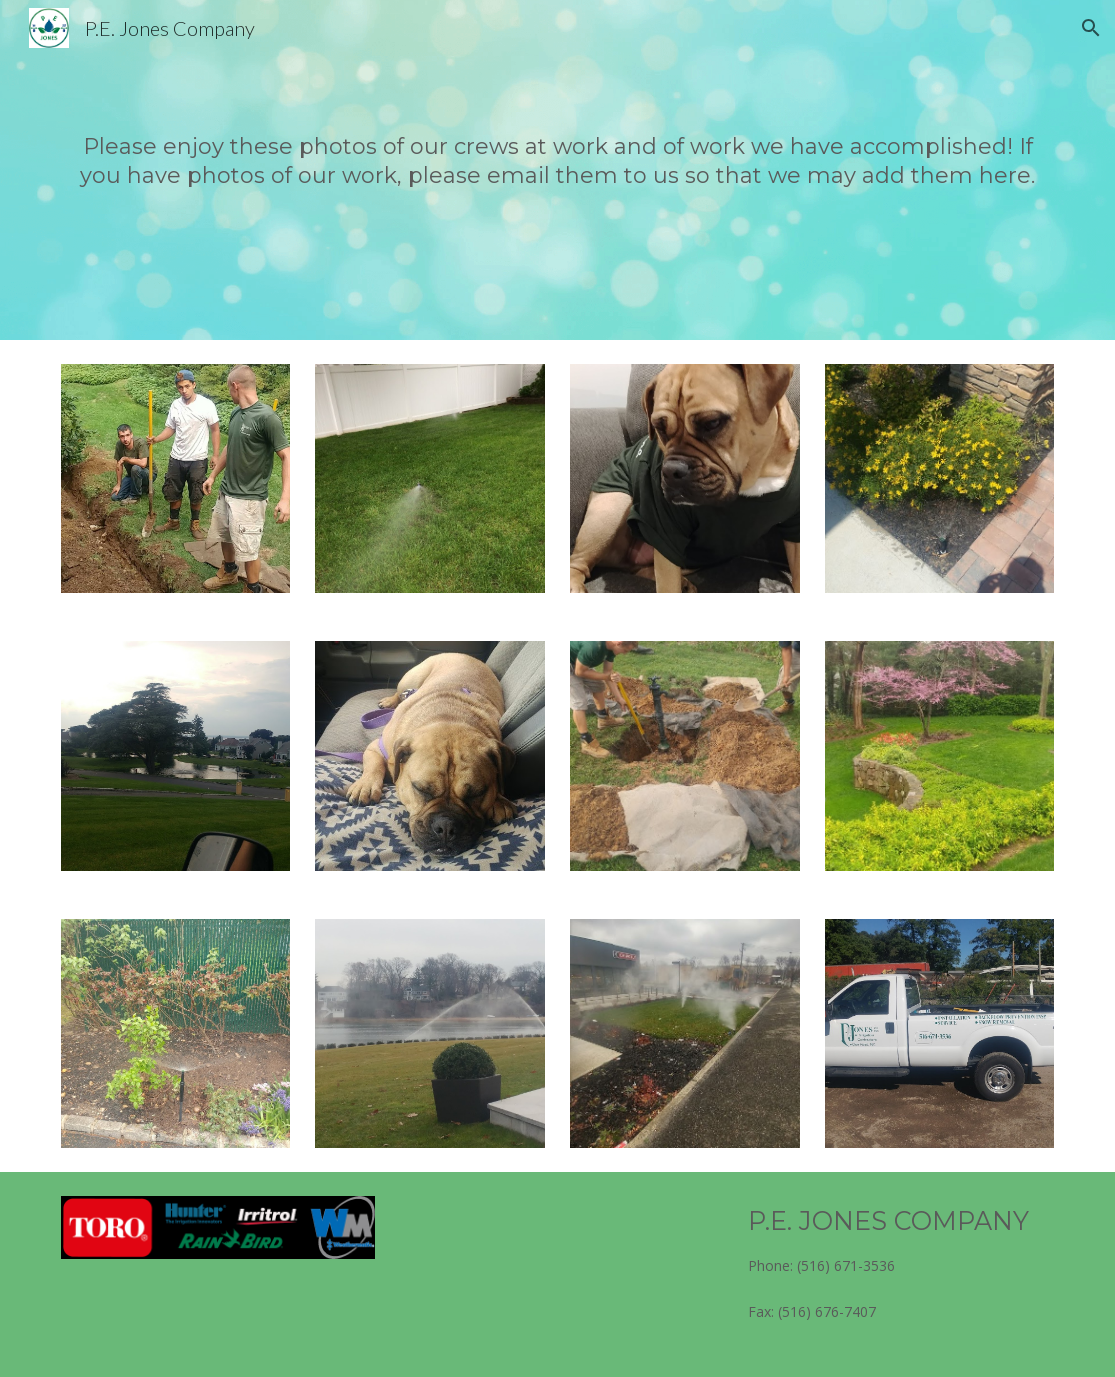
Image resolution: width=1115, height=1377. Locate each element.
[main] (558, 169)
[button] (1091, 28)
